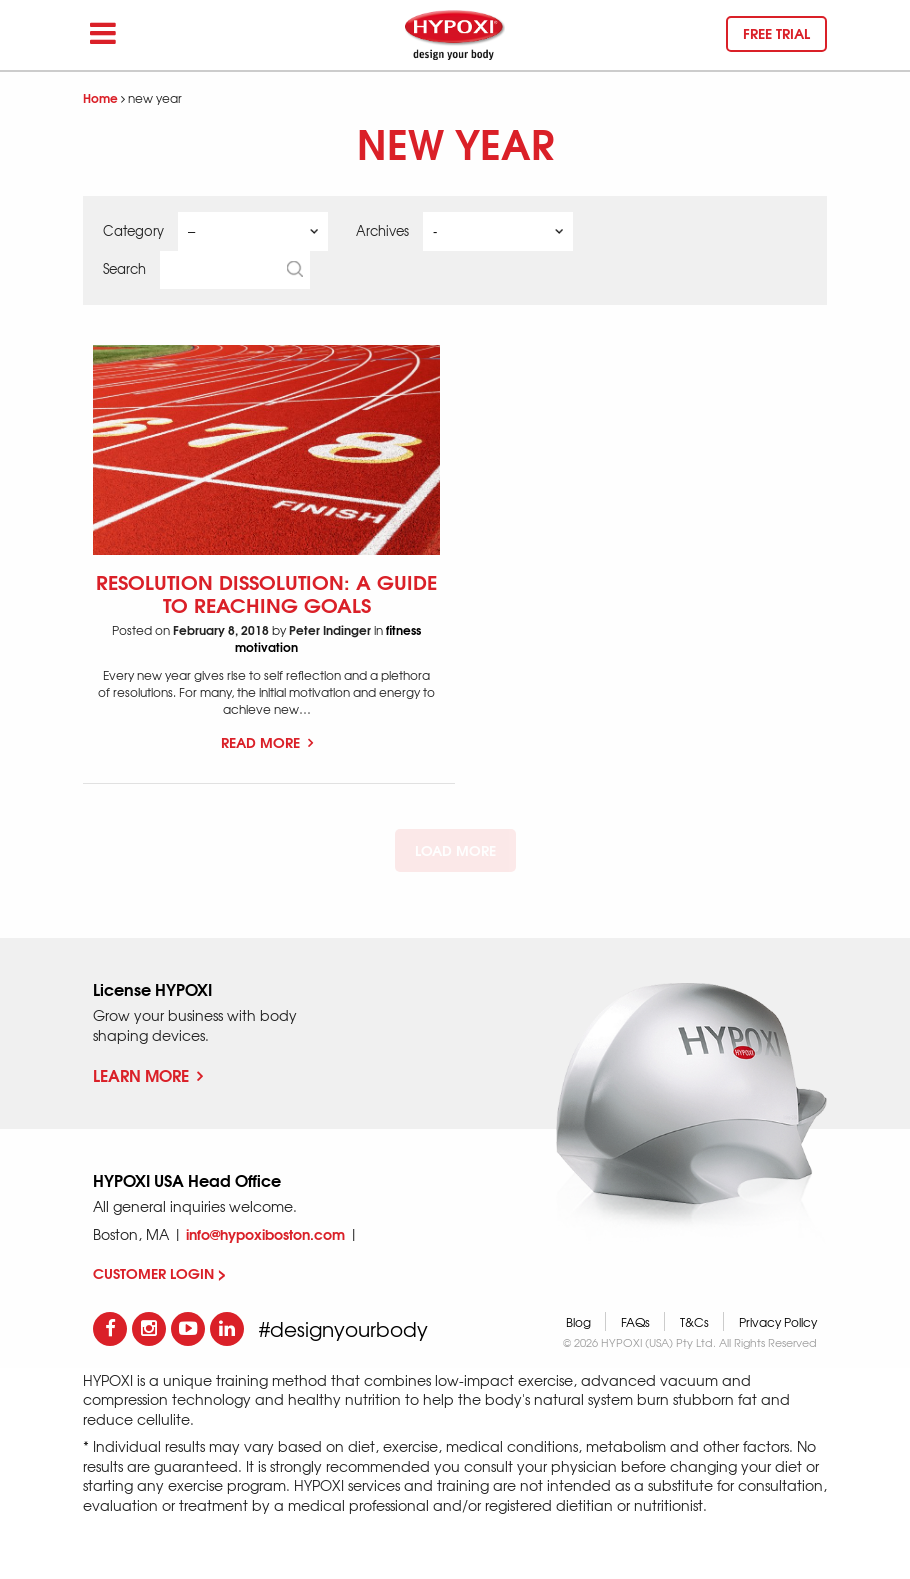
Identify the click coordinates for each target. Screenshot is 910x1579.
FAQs (635, 1322)
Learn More (148, 1074)
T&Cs (694, 1322)
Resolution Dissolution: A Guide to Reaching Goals (266, 592)
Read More (267, 742)
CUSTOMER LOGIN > (159, 1273)
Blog (578, 1322)
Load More (455, 850)
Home (100, 97)
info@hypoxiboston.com (265, 1234)
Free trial (776, 33)
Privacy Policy (778, 1322)
